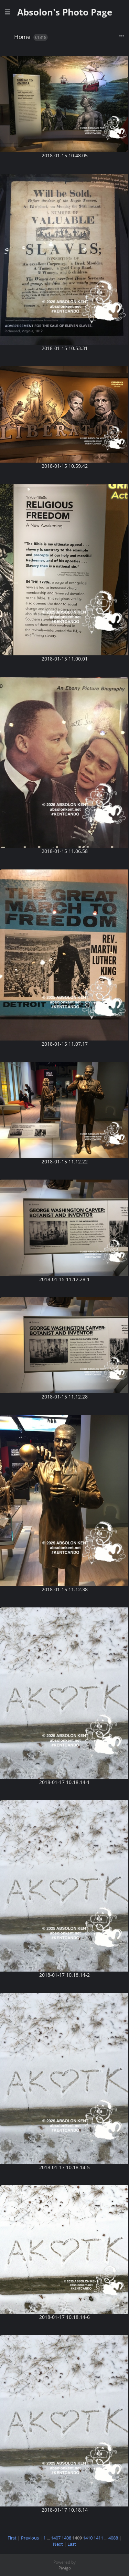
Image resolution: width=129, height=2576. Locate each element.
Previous (30, 2538)
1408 (66, 2538)
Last (71, 2544)
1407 (56, 2538)
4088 (113, 2538)
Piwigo (64, 2568)
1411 (98, 2538)
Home (22, 37)
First (12, 2538)
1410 (88, 2538)
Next (58, 2544)
